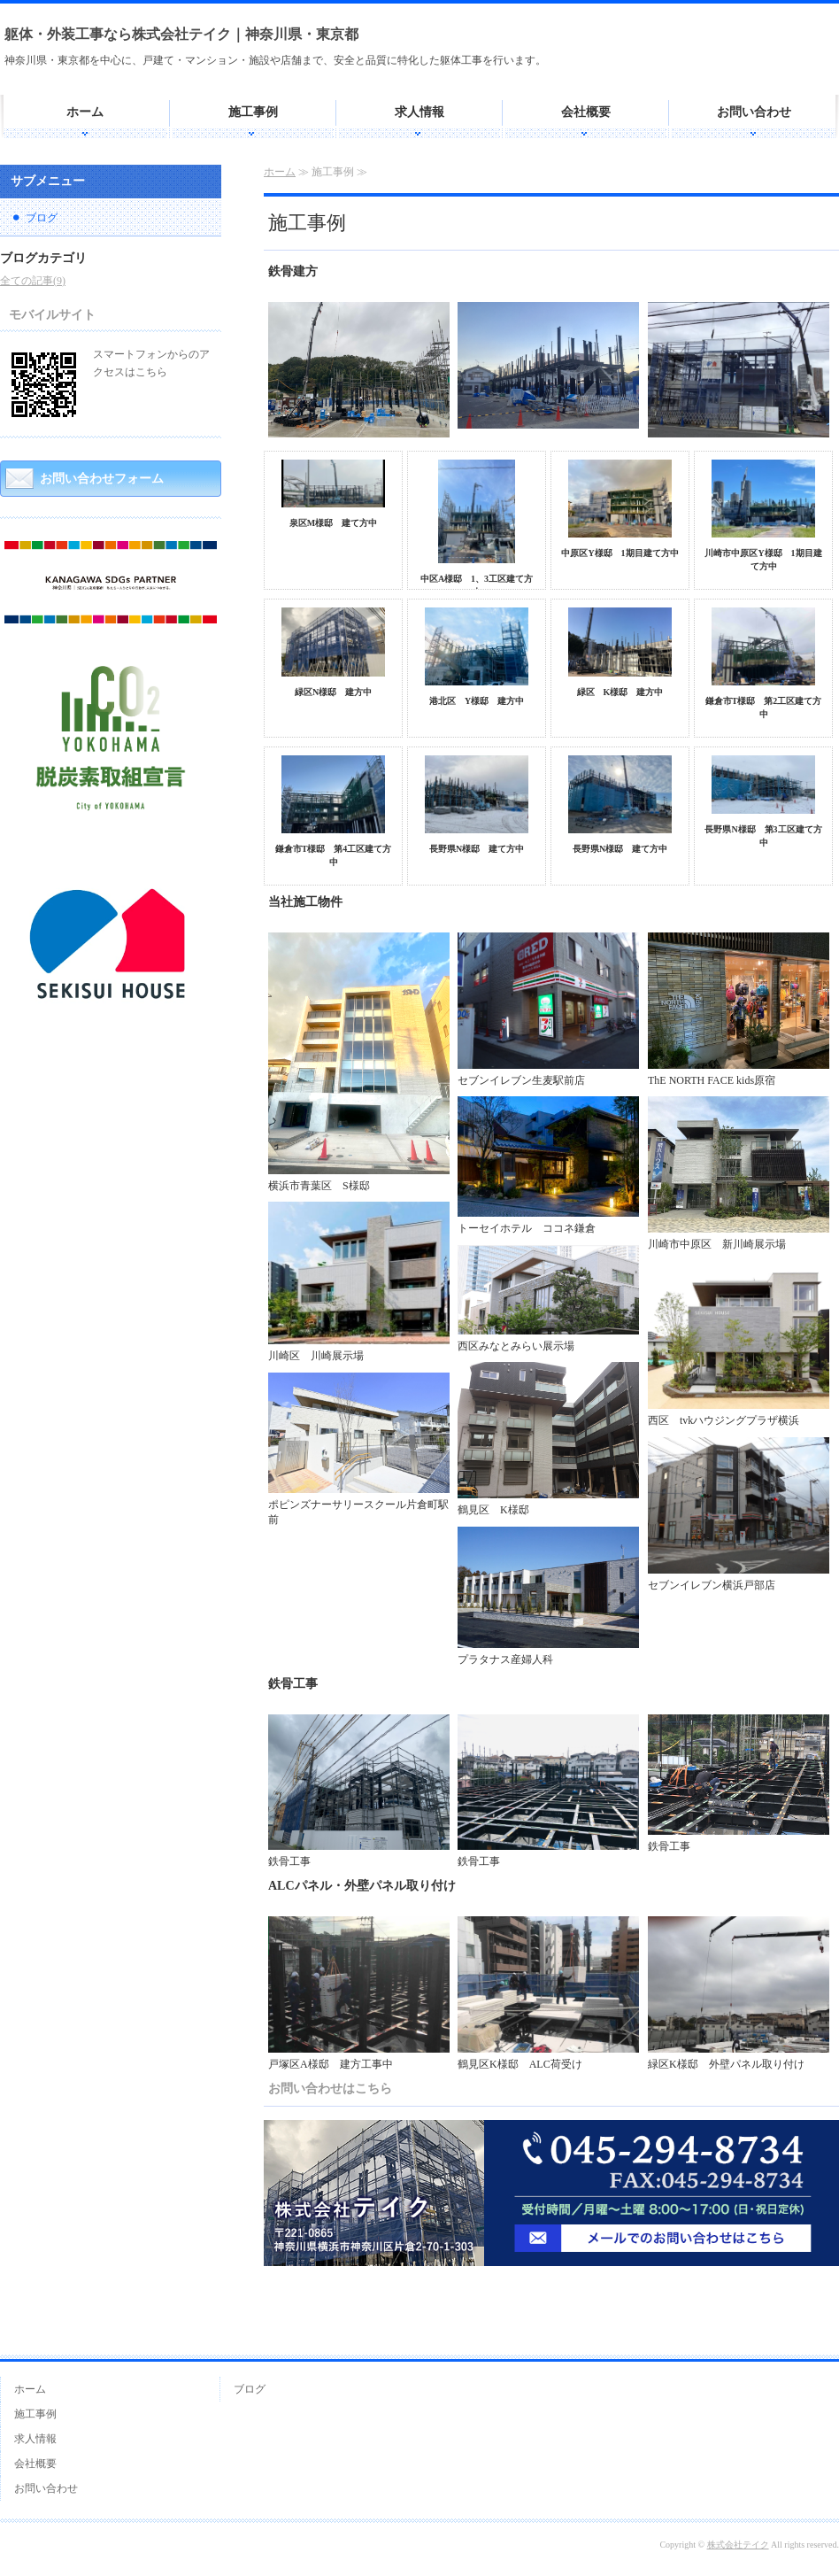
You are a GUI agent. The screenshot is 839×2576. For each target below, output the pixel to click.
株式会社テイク (738, 2544)
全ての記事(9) (32, 281)
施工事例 (253, 112)
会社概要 (586, 112)
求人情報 (419, 112)
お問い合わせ (754, 112)
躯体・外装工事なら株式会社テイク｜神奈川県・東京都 (181, 34)
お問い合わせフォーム (102, 478)
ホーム (85, 112)
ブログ (42, 218)
